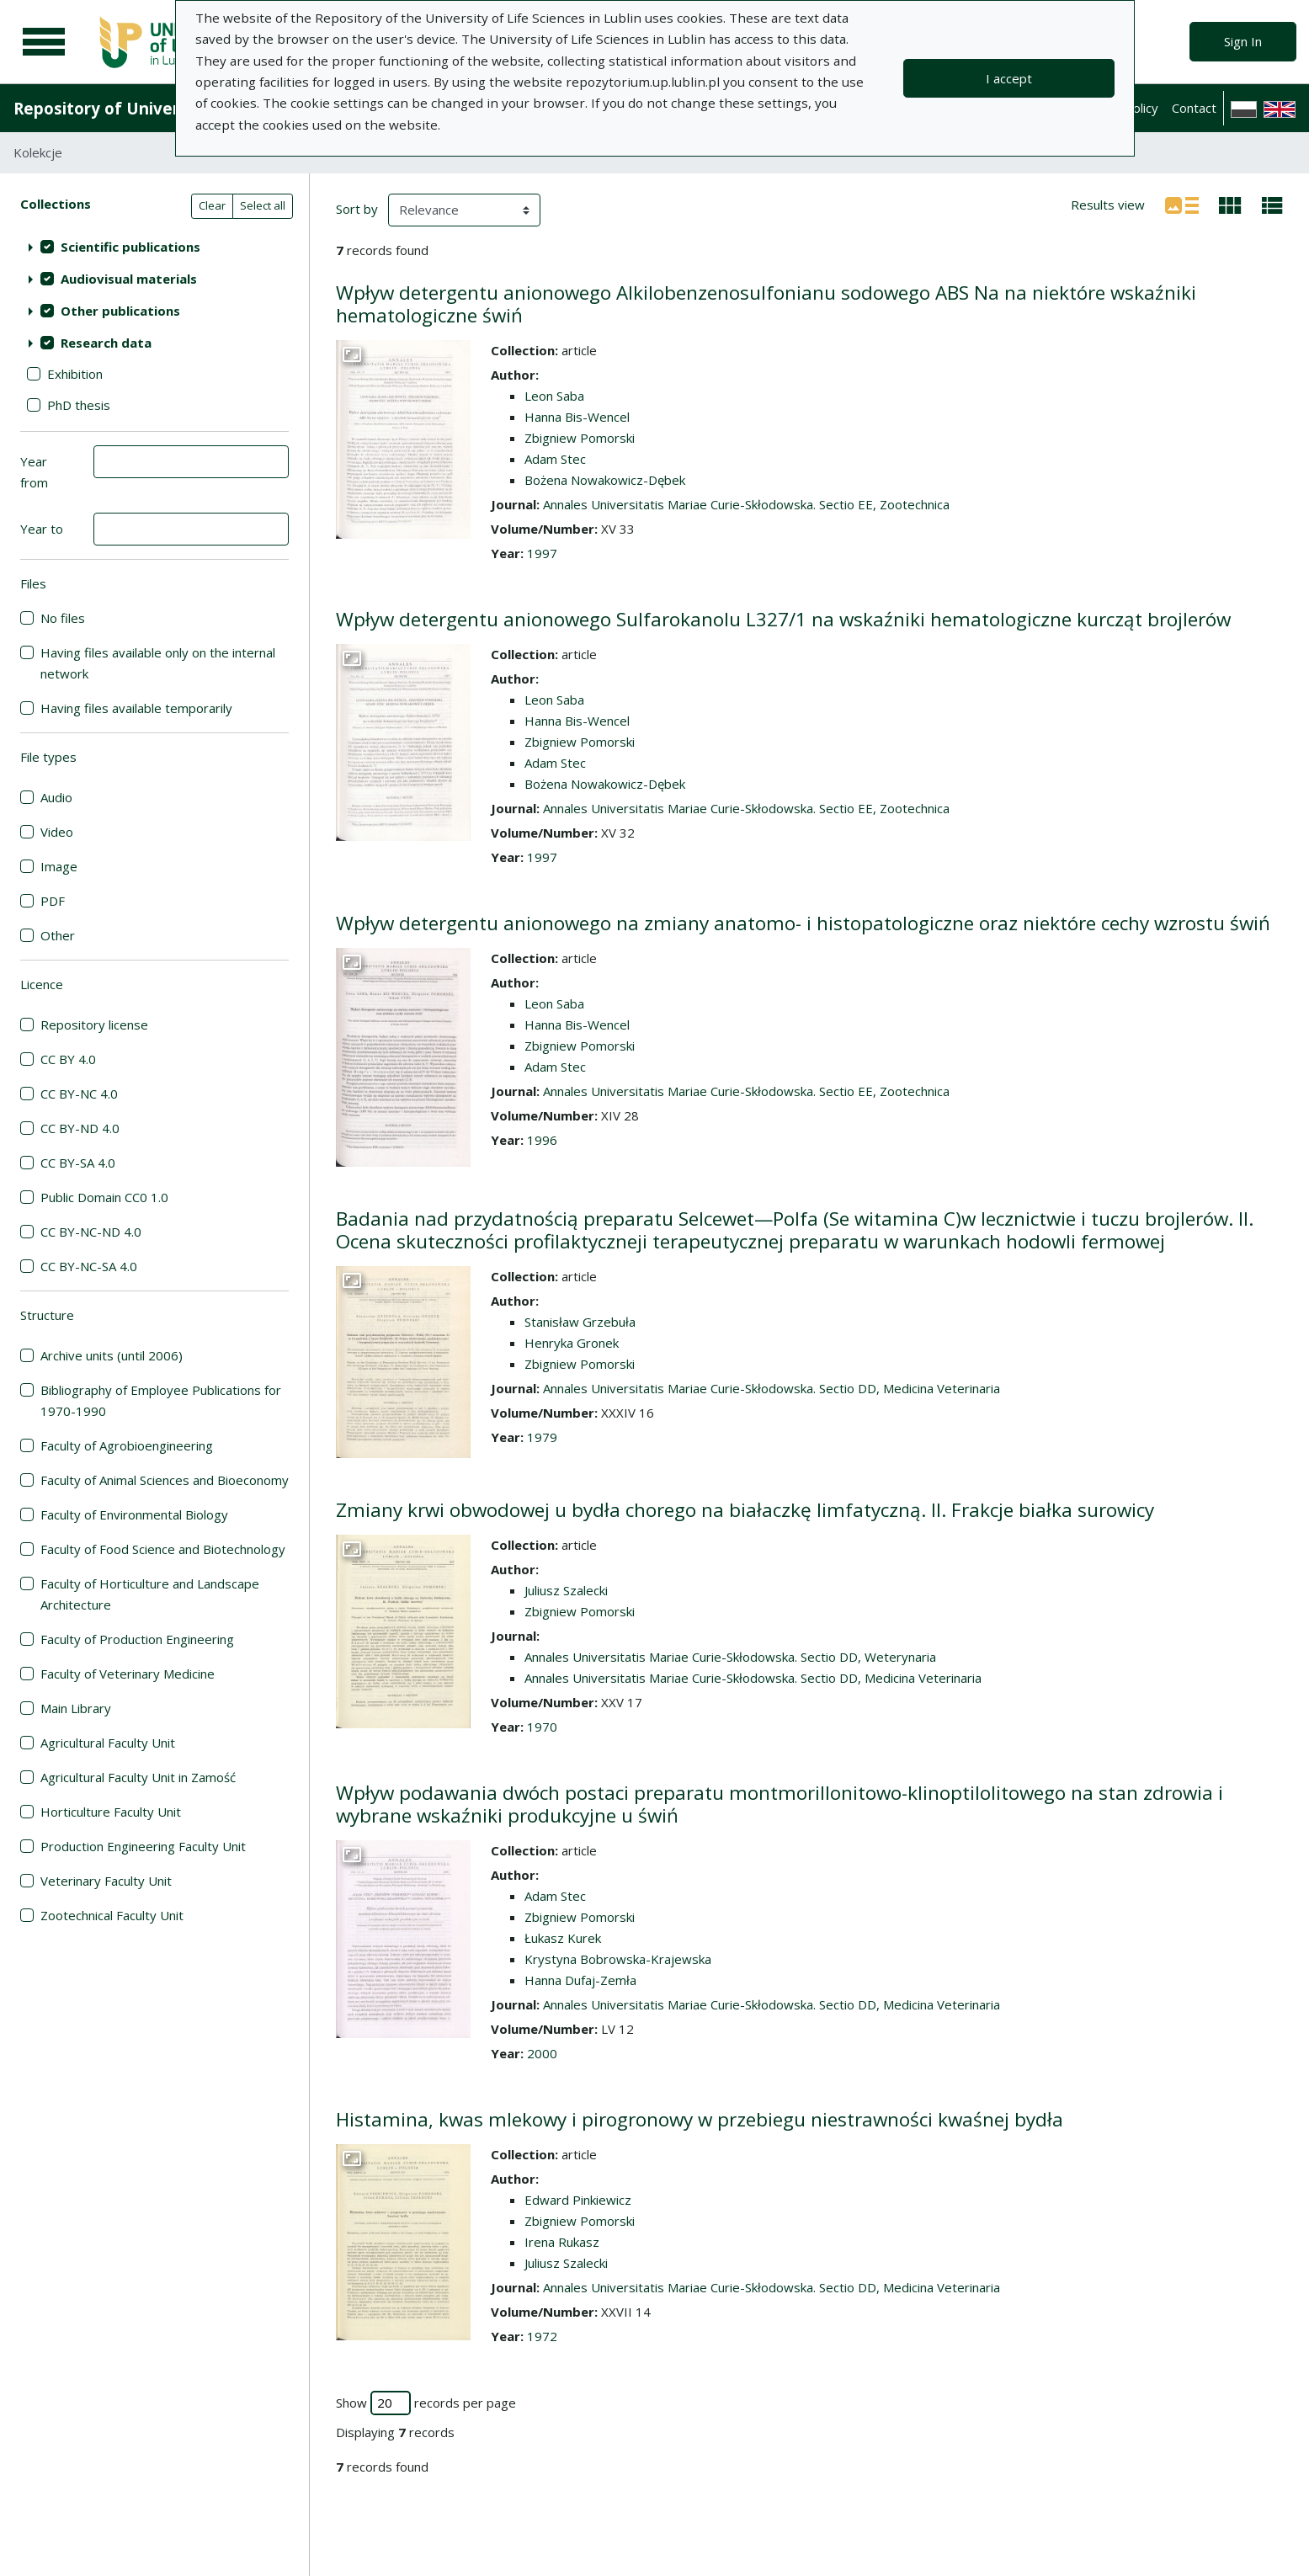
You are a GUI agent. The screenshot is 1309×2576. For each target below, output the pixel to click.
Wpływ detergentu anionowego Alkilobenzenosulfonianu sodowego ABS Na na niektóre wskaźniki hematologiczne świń (766, 303)
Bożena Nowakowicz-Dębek (604, 479)
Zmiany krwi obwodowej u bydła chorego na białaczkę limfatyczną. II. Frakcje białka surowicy (745, 1510)
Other (57, 935)
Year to (41, 528)
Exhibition (75, 373)
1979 (542, 1437)
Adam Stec (555, 458)
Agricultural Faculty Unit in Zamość (138, 1777)
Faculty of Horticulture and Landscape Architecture (149, 1594)
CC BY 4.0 (68, 1059)
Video (56, 831)
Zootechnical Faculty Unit (112, 1915)
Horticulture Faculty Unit (110, 1811)
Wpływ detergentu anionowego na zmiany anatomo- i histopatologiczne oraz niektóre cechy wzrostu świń (803, 923)
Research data (106, 342)
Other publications (120, 310)
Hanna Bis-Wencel (577, 416)
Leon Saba (554, 395)
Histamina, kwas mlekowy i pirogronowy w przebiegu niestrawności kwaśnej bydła (699, 2119)
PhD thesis (78, 405)
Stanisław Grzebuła (580, 1321)
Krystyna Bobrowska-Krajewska (617, 1959)
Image (58, 866)
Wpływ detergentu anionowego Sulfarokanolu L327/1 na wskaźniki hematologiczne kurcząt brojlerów (783, 619)
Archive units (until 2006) (111, 1355)
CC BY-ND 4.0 (80, 1128)
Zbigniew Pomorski (579, 437)
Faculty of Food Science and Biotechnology (162, 1549)
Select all (262, 205)
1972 (542, 2336)
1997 (542, 553)
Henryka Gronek (571, 1342)
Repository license (94, 1024)
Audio (56, 797)
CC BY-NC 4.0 (79, 1093)
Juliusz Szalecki (566, 1590)
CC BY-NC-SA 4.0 (88, 1266)
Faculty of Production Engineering (137, 1639)
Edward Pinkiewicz (577, 2199)
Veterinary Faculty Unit (106, 1880)
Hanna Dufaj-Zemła (580, 1980)
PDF (52, 900)
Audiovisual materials (129, 278)
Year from (34, 472)
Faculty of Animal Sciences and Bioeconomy (164, 1480)
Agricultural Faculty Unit (107, 1742)
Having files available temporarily (136, 708)
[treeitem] (154, 246)
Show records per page (426, 2403)
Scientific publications (130, 246)
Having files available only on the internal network (157, 663)
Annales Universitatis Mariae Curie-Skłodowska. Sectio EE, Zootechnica (746, 504)
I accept (1009, 78)
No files (62, 617)
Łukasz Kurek (562, 1937)
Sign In (1243, 41)
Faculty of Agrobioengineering (126, 1445)
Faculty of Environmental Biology (134, 1514)
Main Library (75, 1708)
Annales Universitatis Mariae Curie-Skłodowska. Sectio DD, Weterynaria (730, 1656)
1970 (542, 1726)
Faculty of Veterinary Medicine (127, 1673)
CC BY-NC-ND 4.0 (90, 1231)
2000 (542, 2053)
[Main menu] (44, 42)
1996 (542, 1139)
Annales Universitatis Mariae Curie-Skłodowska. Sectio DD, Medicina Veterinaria (771, 1388)
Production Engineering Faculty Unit (143, 1846)
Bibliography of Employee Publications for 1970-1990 (160, 1400)
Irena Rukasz (561, 2241)
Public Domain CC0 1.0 (104, 1197)
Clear (212, 205)
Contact (1194, 107)
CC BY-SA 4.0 (77, 1162)
